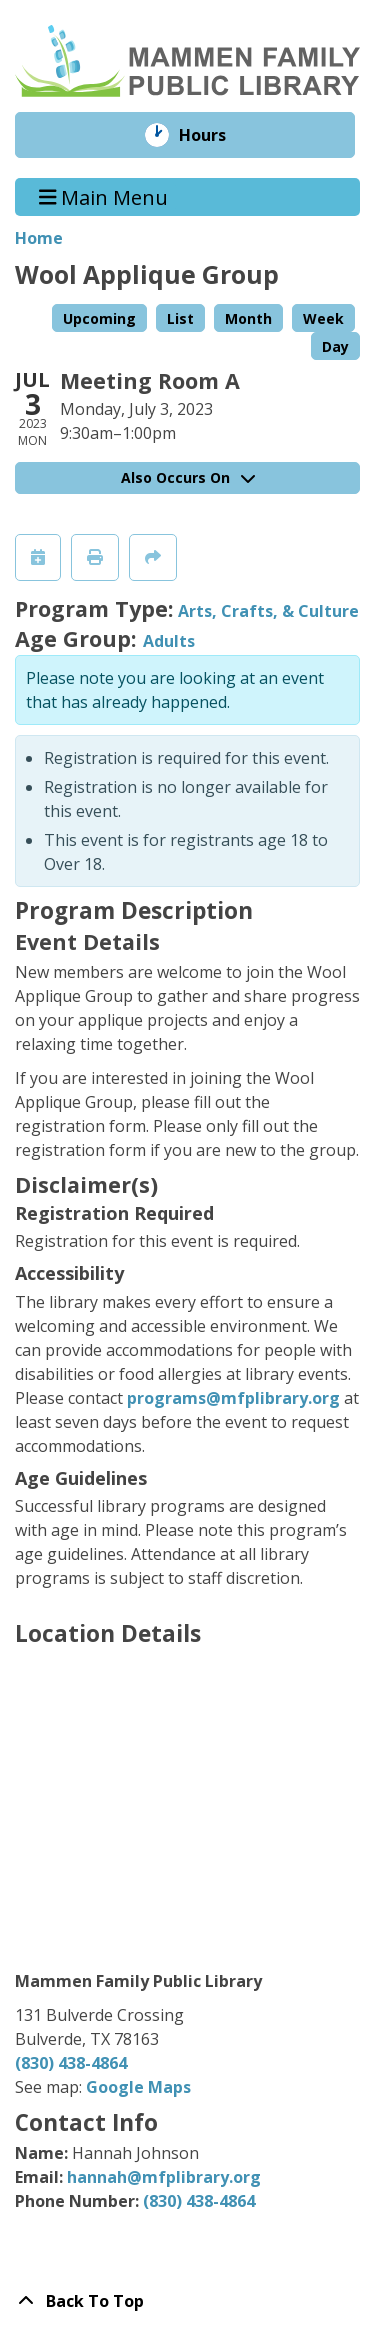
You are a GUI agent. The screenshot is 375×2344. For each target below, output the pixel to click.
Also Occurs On (188, 477)
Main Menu (104, 196)
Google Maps (138, 2087)
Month (248, 318)
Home (39, 238)
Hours (216, 135)
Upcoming (99, 318)
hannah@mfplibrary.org (164, 2177)
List (180, 318)
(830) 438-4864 (71, 2063)
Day (335, 346)
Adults (169, 641)
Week (323, 318)
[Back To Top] (187, 2301)
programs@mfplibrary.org (233, 1398)
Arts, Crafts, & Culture (268, 611)
